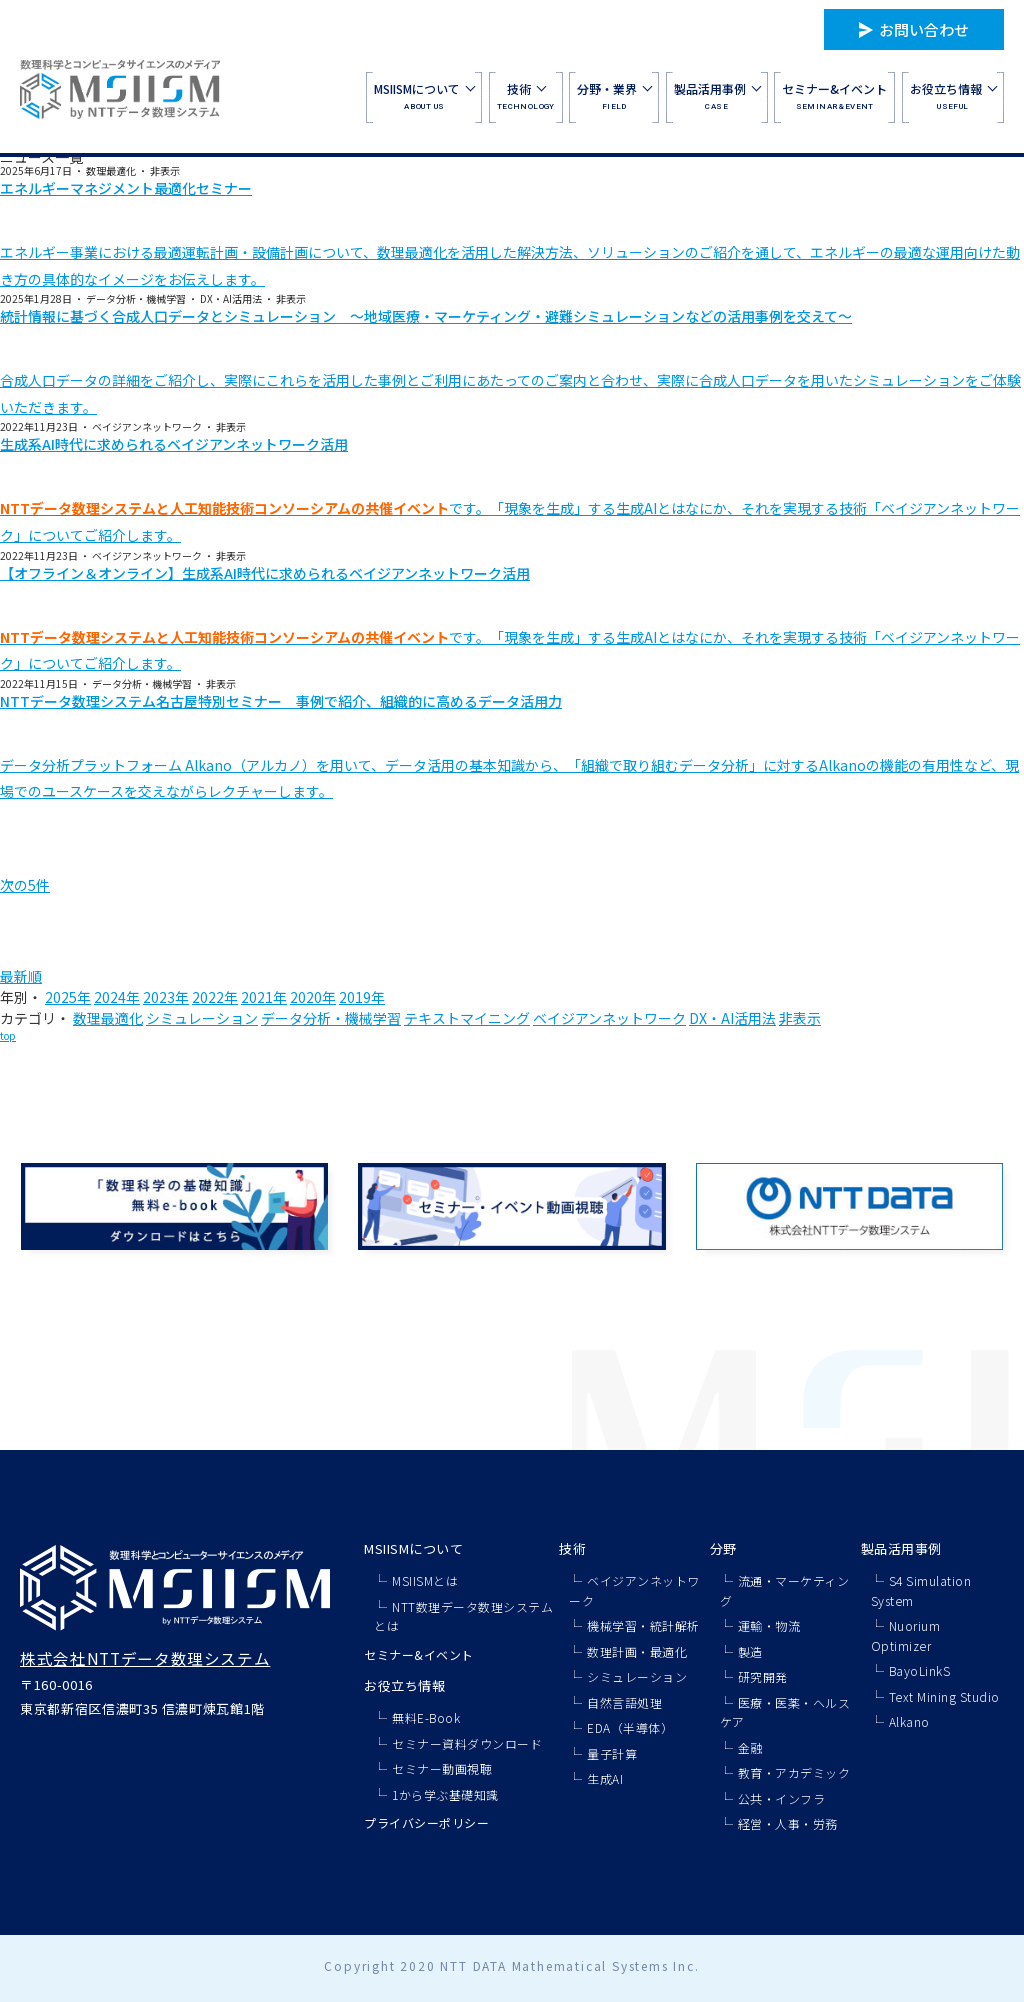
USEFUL (953, 95)
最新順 (21, 976)
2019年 (362, 997)
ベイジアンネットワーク (609, 1018)
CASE (717, 95)
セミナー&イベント (419, 1654)
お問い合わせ (924, 29)
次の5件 (25, 885)
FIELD (614, 95)
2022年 (215, 997)
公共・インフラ (782, 1798)
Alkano (909, 1721)
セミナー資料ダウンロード (467, 1743)
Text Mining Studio (944, 1696)
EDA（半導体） (630, 1727)
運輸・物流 (769, 1625)
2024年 (117, 997)
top (8, 1035)
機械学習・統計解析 (643, 1625)
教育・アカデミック (794, 1772)
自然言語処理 (624, 1702)
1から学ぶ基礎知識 (445, 1794)
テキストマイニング (467, 1018)
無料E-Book (426, 1717)
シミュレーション (202, 1018)
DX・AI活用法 (732, 1018)
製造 (750, 1651)
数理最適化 (108, 1018)
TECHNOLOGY (526, 95)
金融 (750, 1747)
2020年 (313, 997)
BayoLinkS (920, 1670)
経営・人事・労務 (788, 1823)
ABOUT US (424, 95)
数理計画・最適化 (637, 1651)
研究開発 (763, 1676)
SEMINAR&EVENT (834, 95)
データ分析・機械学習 (331, 1018)
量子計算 (612, 1753)
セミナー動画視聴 (442, 1768)
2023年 (166, 997)
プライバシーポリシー (426, 1822)
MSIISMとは (425, 1580)
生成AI (605, 1778)
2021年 (264, 997)
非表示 (800, 1018)
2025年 (68, 997)
